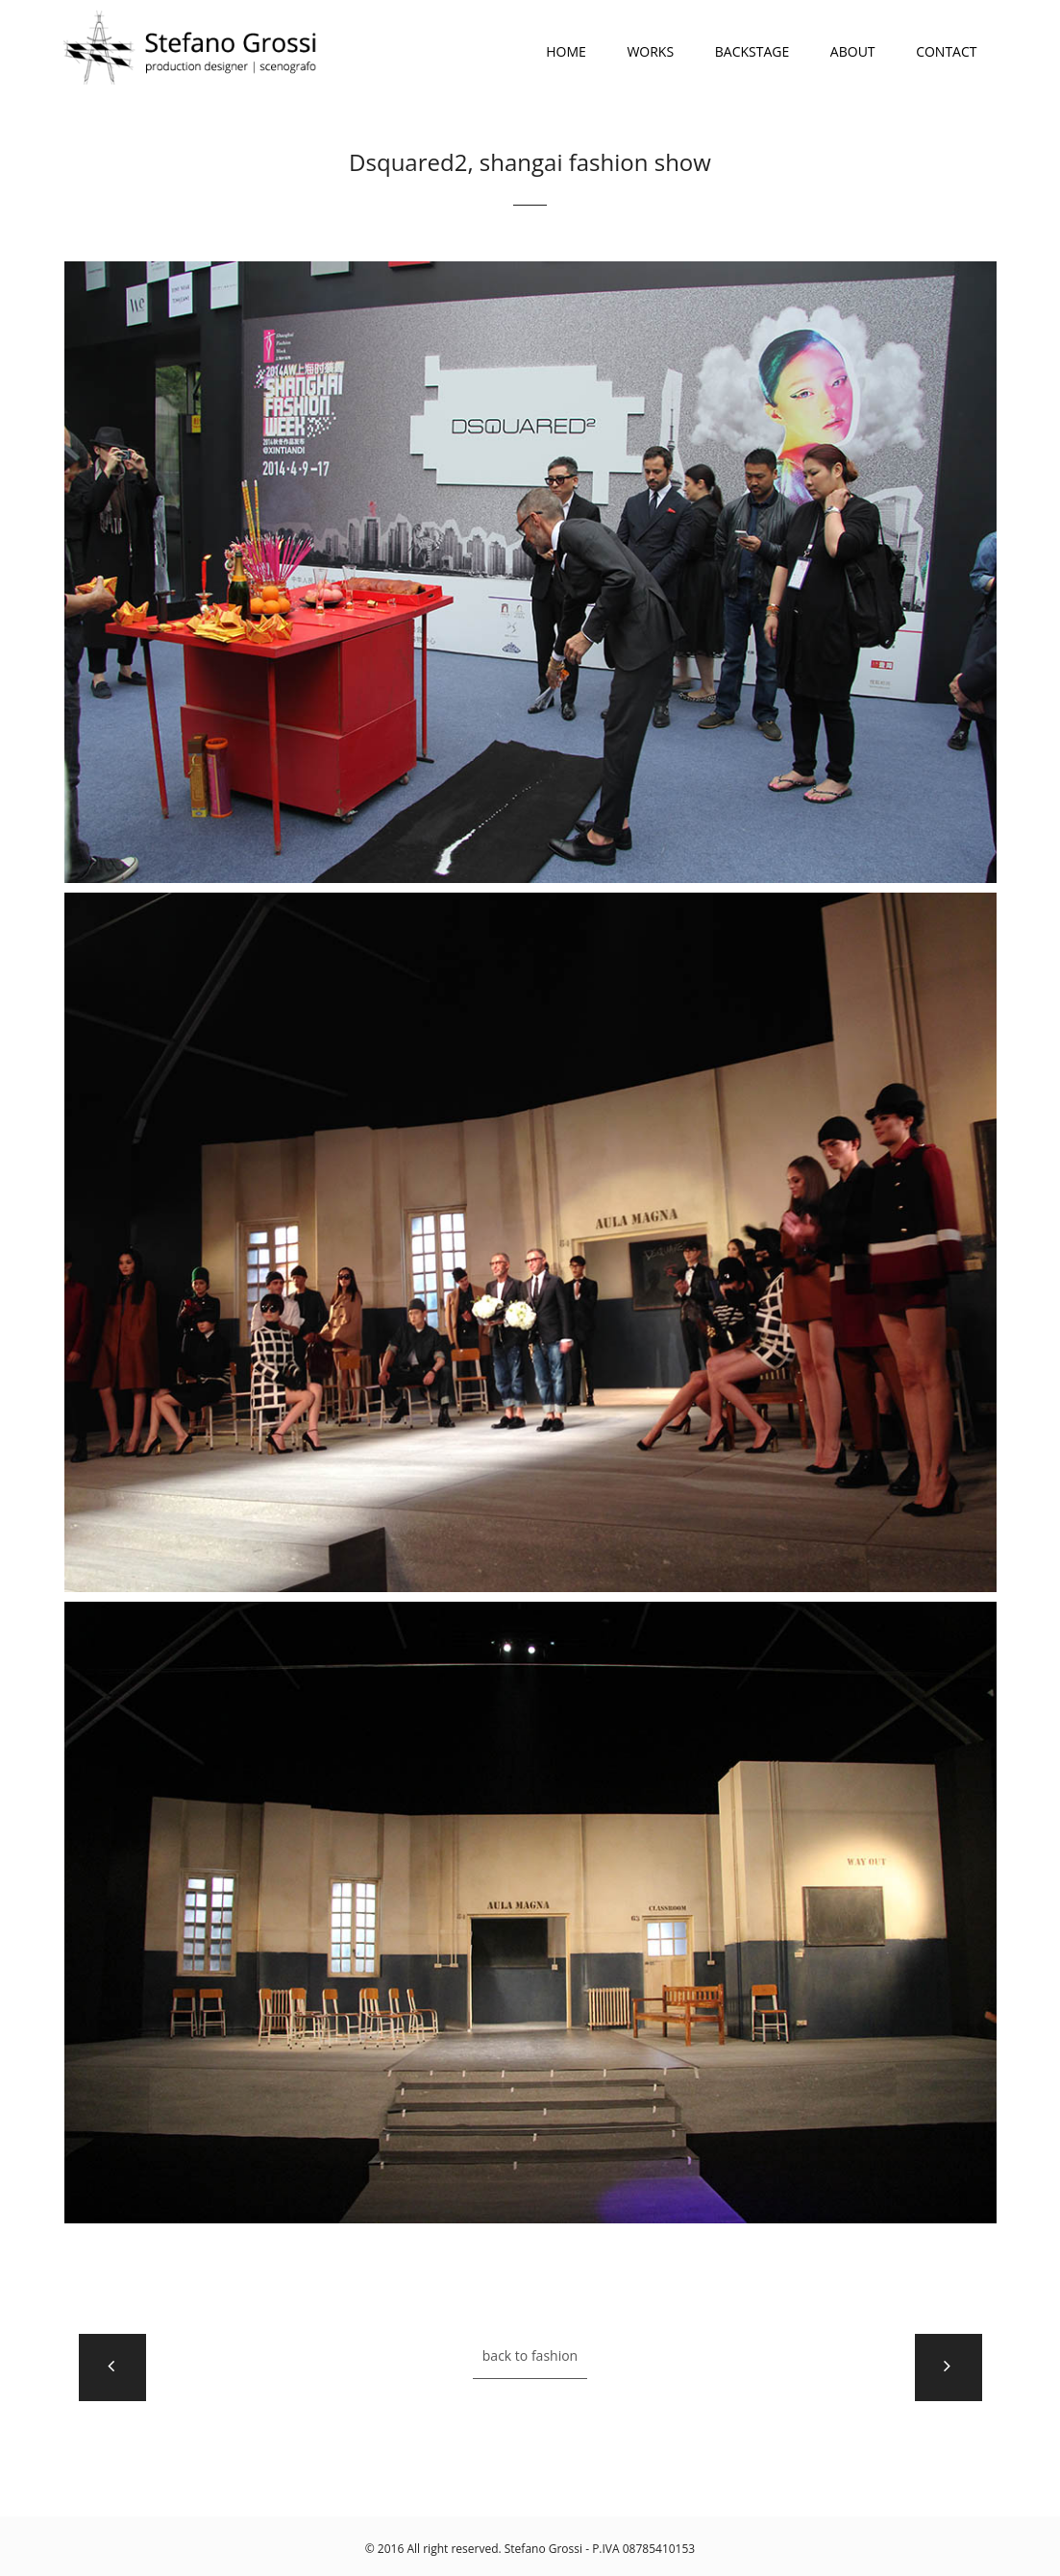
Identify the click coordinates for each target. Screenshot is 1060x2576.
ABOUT (852, 51)
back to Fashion (530, 2355)
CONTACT (946, 51)
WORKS (650, 51)
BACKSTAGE (752, 51)
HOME (566, 51)
